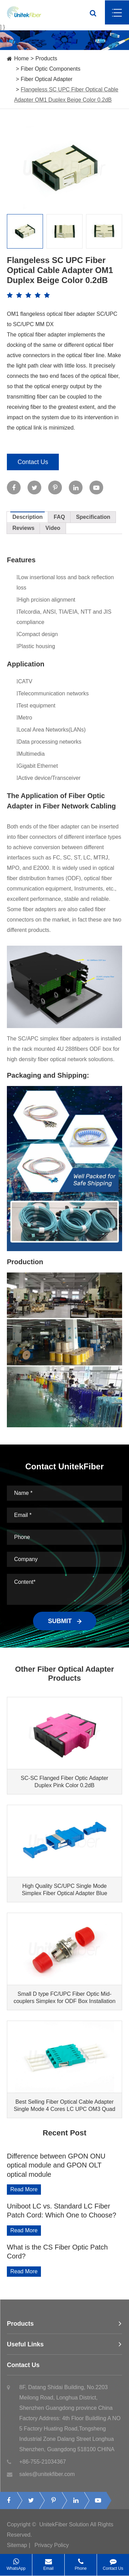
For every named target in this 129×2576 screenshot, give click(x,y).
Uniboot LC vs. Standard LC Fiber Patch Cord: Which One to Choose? (61, 2210)
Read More (23, 2189)
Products (46, 58)
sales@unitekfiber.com (41, 2478)
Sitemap (17, 2549)
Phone (81, 2562)
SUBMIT (64, 1621)
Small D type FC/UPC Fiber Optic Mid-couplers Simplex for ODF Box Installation (64, 1997)
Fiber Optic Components (50, 69)
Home (21, 58)
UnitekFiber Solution (64, 2529)
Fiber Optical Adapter (46, 79)
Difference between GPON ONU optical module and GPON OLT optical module (56, 2165)
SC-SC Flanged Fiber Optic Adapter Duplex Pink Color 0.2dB (64, 1781)
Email (48, 2562)
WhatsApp (16, 2562)
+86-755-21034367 (36, 2466)
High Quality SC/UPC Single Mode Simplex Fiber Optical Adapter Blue (64, 1889)
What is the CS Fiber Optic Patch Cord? (57, 2251)
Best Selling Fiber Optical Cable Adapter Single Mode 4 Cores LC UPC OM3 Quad (64, 2105)
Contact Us (33, 462)
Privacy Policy (51, 2549)
